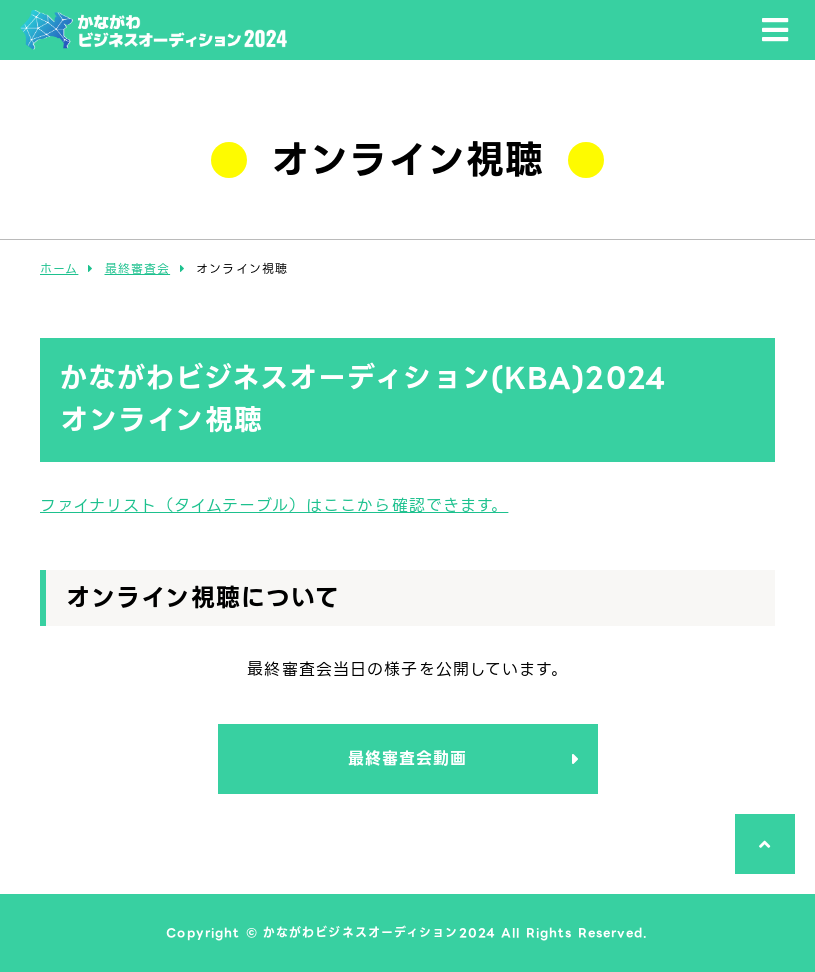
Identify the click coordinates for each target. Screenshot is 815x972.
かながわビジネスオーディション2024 (153, 49)
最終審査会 (138, 268)
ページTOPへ (759, 873)
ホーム (59, 268)
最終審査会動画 (408, 758)
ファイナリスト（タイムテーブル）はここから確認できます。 (274, 505)
